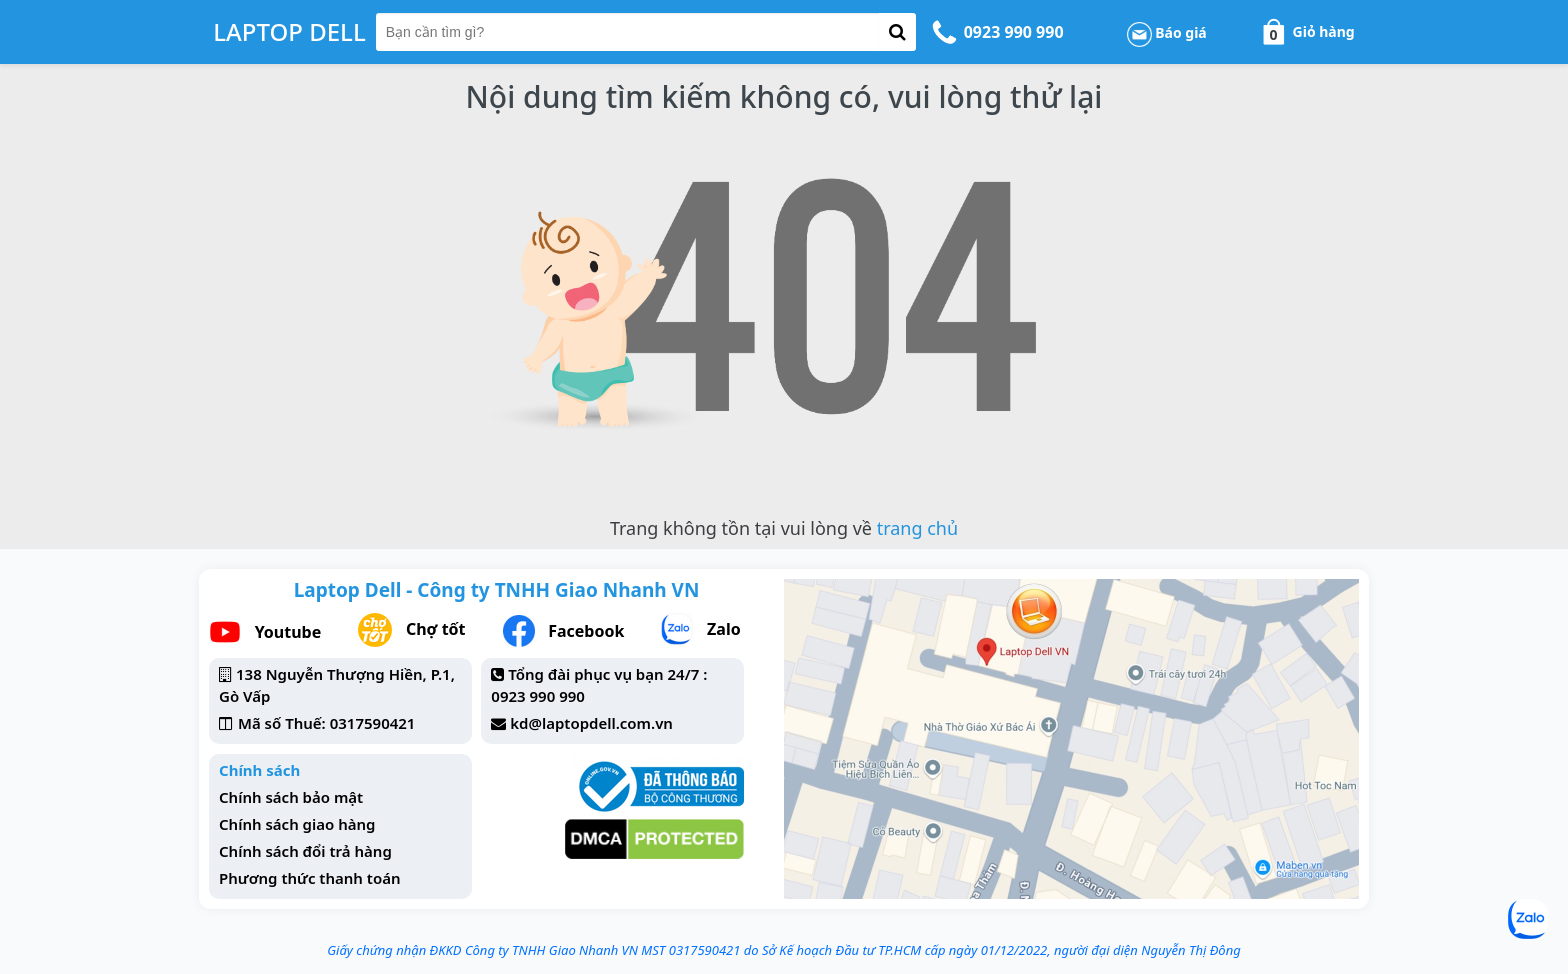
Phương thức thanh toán (310, 878)
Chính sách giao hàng (297, 824)
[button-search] (897, 32)
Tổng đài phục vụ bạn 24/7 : (607, 674)
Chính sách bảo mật (291, 797)
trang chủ (917, 528)
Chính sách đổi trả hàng (305, 851)
